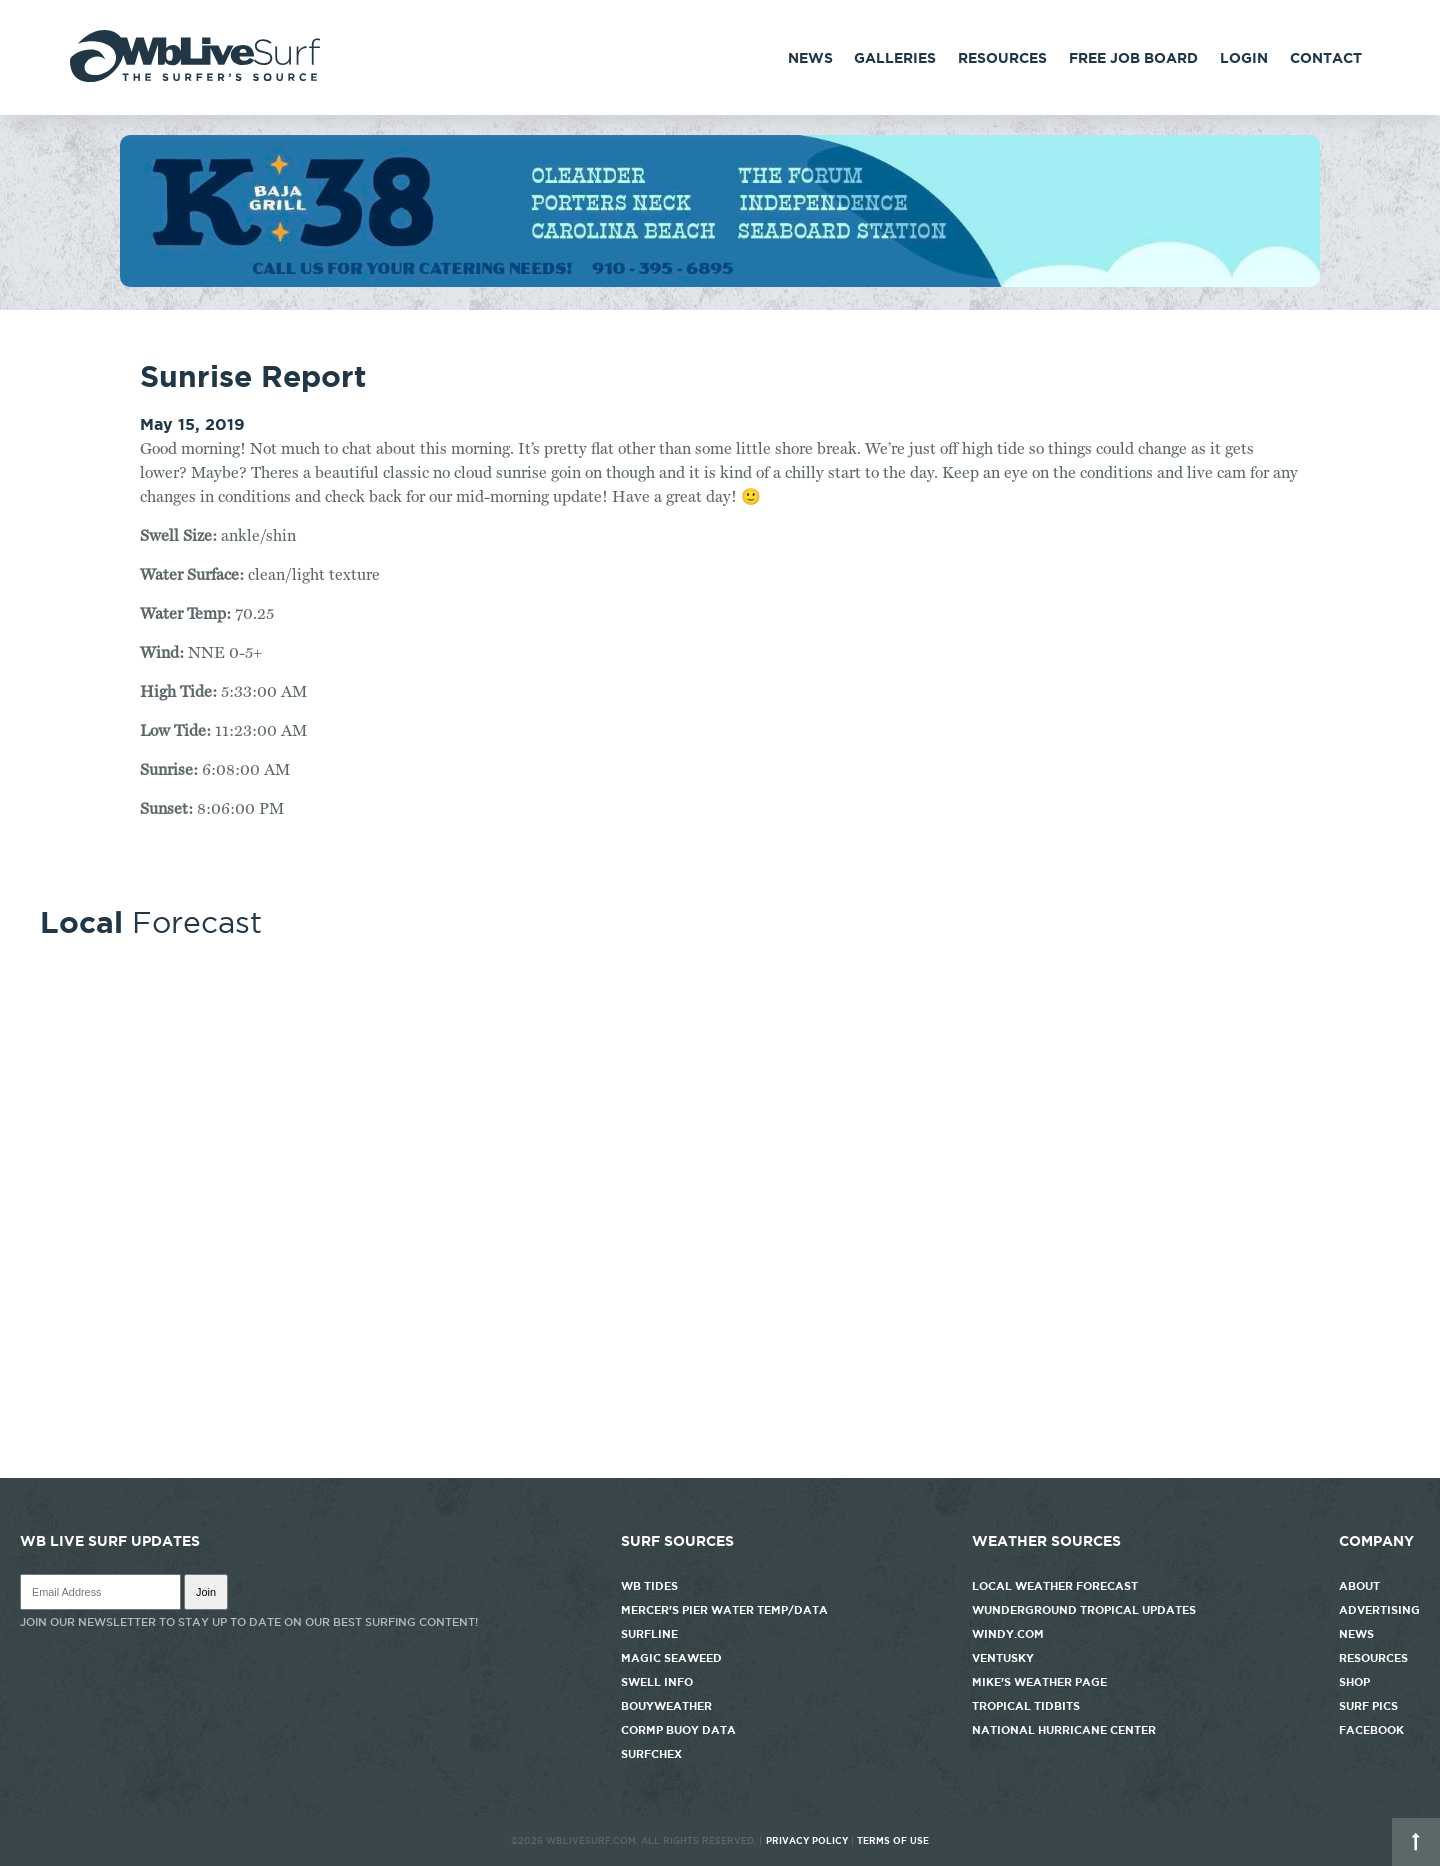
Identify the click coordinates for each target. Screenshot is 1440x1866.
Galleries (895, 58)
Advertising (1379, 1610)
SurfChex (651, 1754)
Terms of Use (893, 1841)
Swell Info (657, 1682)
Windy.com (1008, 1634)
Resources (1002, 58)
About (1359, 1586)
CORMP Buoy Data (678, 1730)
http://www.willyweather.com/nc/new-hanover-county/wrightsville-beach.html (720, 1468)
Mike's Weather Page (1039, 1682)
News (810, 58)
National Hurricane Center (1064, 1730)
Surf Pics (1368, 1706)
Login (1244, 58)
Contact (1326, 58)
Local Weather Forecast (1055, 1586)
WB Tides (649, 1586)
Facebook (1371, 1730)
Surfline (651, 1634)
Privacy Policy (807, 1841)
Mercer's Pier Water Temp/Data (724, 1610)
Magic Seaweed (671, 1658)
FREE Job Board (1133, 58)
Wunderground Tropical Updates (1084, 1610)
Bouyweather (666, 1706)
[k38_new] (720, 282)
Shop (1354, 1682)
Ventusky (1003, 1658)
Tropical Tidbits (1026, 1706)
